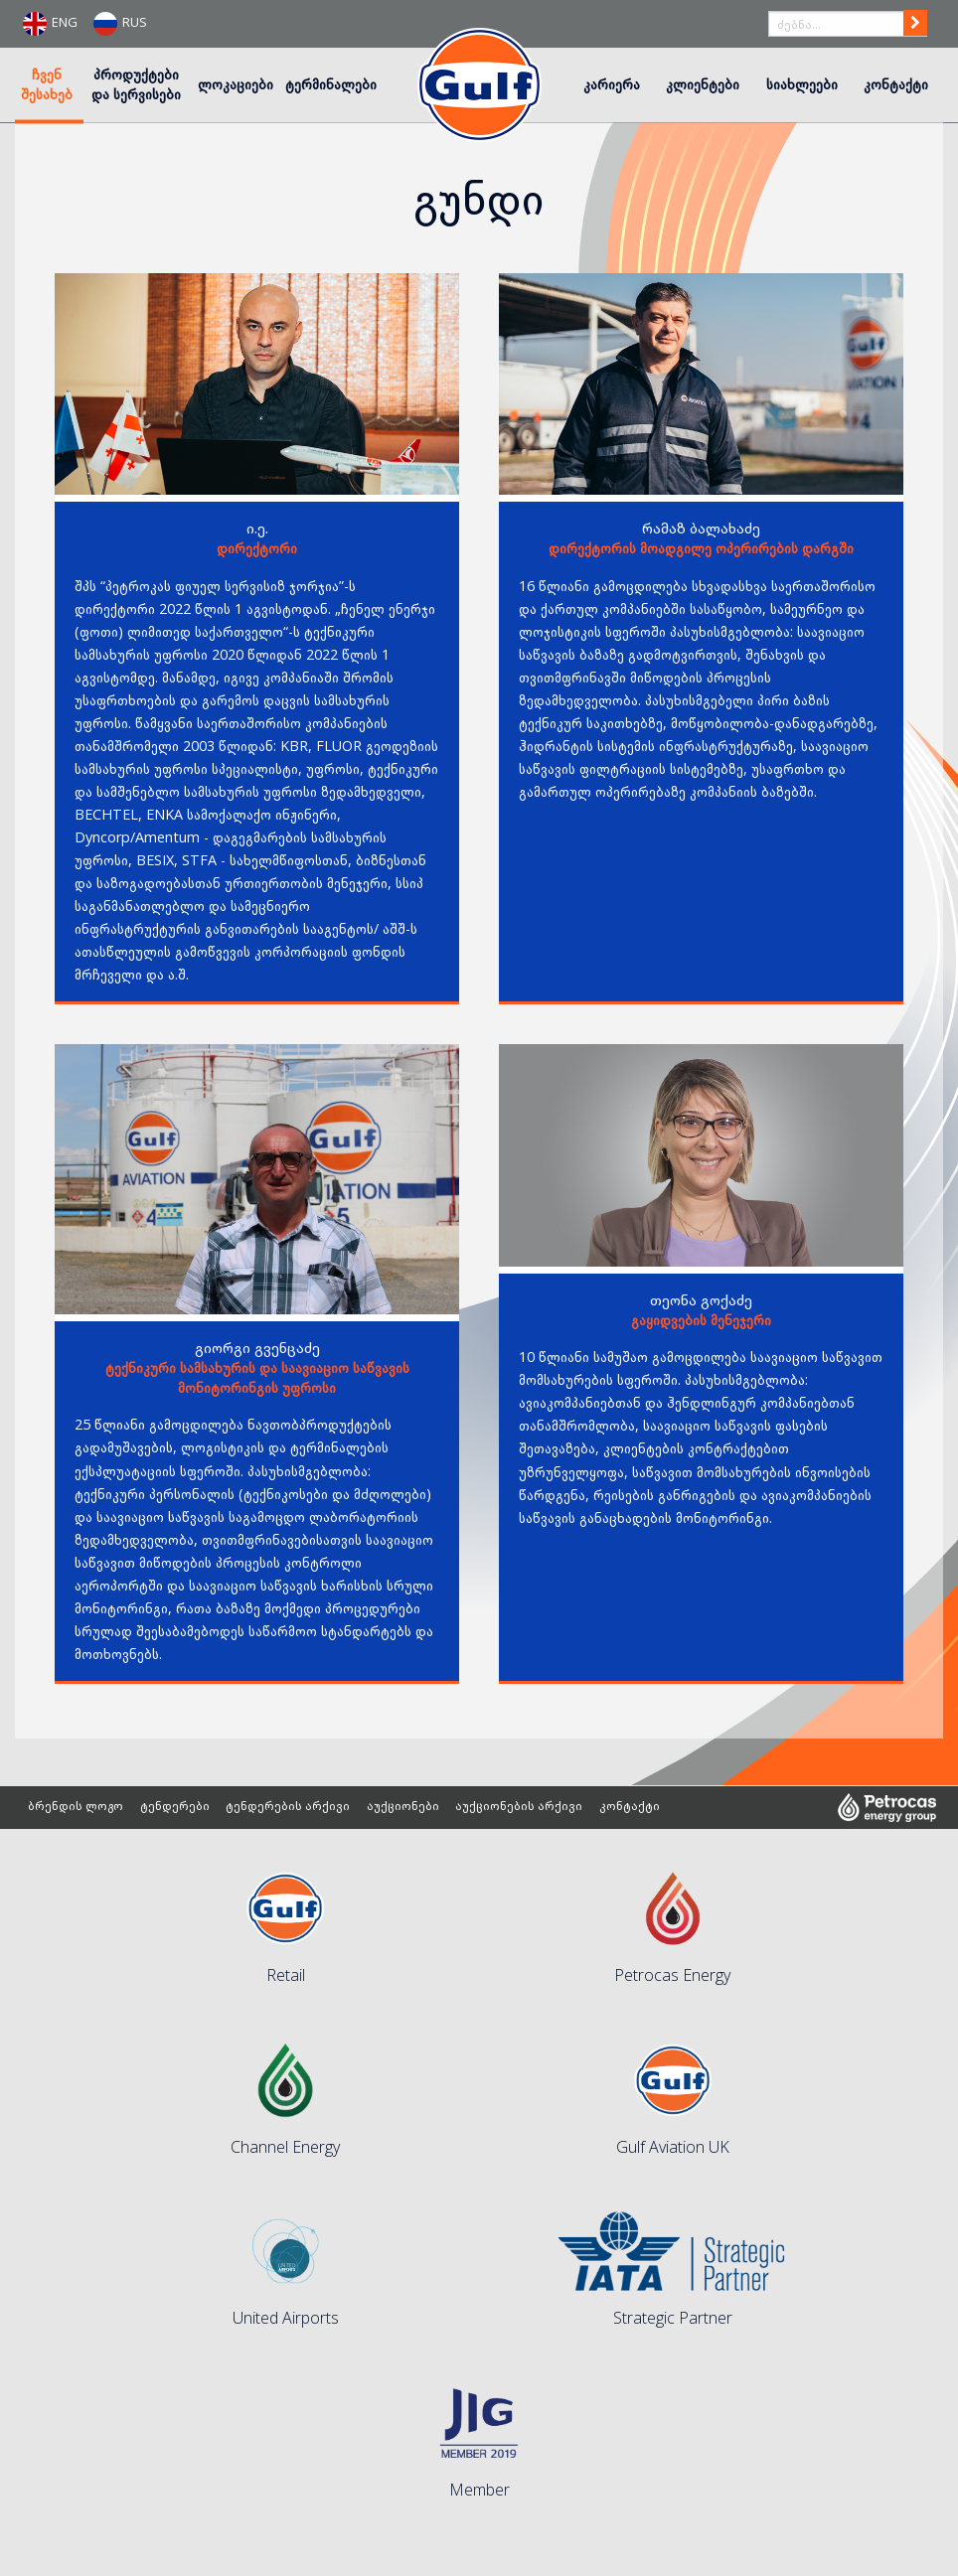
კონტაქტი (896, 83)
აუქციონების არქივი (522, 1808)
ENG (50, 24)
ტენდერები (177, 1808)
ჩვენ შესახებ (47, 83)
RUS (120, 24)
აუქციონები (406, 1808)
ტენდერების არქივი (291, 1808)
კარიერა (611, 83)
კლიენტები (702, 83)
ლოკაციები (235, 83)
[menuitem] (49, 85)
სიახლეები (802, 83)
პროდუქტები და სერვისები (136, 83)
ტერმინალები (331, 83)
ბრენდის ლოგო (76, 1808)
